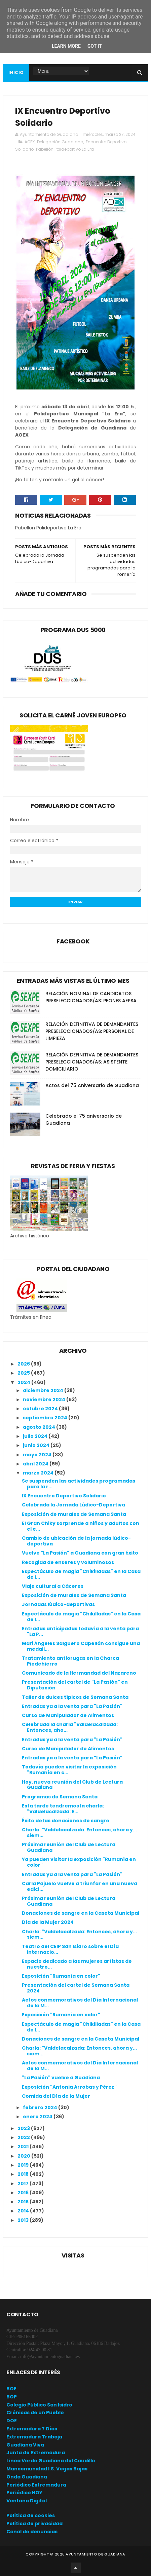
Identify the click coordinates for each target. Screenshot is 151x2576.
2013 (23, 2220)
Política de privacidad (34, 2523)
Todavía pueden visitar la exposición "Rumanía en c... (69, 1769)
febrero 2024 (40, 2107)
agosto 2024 (39, 1427)
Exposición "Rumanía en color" (61, 1976)
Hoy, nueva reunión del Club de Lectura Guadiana (72, 1785)
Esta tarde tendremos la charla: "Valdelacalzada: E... (63, 1808)
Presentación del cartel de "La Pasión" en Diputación (75, 1685)
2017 (23, 2183)
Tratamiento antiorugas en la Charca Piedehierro (70, 1661)
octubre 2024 (41, 1408)
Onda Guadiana (26, 2476)
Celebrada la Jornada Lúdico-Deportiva (73, 1504)
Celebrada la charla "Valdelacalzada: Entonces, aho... (70, 1727)
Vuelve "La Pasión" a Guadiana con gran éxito (80, 1553)
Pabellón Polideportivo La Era (65, 149)
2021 (23, 2146)
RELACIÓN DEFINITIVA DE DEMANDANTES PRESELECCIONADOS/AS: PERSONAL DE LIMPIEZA (91, 1031)
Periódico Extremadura (36, 2484)
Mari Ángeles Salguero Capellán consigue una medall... (81, 1646)
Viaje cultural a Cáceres (52, 1586)
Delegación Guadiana (60, 142)
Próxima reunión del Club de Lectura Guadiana (68, 1847)
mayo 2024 (37, 1454)
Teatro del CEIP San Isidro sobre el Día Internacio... (70, 1949)
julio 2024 (35, 1436)
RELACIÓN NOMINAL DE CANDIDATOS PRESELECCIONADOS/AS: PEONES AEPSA (91, 997)
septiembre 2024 (45, 1417)
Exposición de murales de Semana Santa (74, 1514)
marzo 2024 (38, 1472)
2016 (23, 2192)
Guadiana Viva (25, 2444)
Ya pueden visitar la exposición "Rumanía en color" (79, 1862)
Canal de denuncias (32, 2531)
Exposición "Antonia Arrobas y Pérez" (69, 2087)
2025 (24, 1373)
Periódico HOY (24, 2492)
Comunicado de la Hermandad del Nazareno (79, 1673)
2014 (23, 2210)
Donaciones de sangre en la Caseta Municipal (80, 1913)
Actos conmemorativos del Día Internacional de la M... (80, 2002)
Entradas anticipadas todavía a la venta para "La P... (80, 1631)
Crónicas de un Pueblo (35, 2412)
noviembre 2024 (44, 1399)
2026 (24, 1363)
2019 (23, 2165)
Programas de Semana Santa (60, 1796)
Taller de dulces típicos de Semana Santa (75, 1697)
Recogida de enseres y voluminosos (68, 1562)
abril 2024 (36, 1463)
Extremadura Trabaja (34, 2436)
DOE (11, 2420)
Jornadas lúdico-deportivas (58, 1604)
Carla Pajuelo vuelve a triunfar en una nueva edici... (79, 1886)
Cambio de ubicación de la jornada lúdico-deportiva (76, 1541)
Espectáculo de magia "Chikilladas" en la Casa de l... (81, 1574)
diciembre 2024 (43, 1390)
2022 (24, 2137)
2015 (23, 2201)
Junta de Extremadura (35, 2452)
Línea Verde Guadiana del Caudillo (50, 2460)
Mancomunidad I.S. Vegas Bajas (46, 2468)
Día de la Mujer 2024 (48, 1922)
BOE (11, 2388)
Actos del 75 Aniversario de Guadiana (92, 1085)
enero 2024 (38, 2116)
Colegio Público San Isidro (39, 2404)
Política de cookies (30, 2515)
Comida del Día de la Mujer (56, 2096)
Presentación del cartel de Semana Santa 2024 (75, 1988)
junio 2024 (36, 1445)
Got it (94, 46)
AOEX (30, 142)
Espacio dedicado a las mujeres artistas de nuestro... (77, 1964)
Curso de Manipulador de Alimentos (68, 1715)
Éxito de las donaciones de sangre (65, 1820)
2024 (24, 1382)
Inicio (16, 72)
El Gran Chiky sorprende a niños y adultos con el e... (80, 1526)
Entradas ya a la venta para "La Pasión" (72, 1706)
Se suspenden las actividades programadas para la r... (78, 1484)
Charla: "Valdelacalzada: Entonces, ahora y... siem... (79, 1832)
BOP (11, 2396)
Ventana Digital (26, 2500)
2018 (23, 2174)
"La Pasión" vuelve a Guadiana (61, 2077)
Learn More (66, 46)
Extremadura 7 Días (31, 2428)
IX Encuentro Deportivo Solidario (64, 1495)
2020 (24, 2156)
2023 (24, 2128)
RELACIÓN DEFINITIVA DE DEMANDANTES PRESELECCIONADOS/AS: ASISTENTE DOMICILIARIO (91, 1061)
